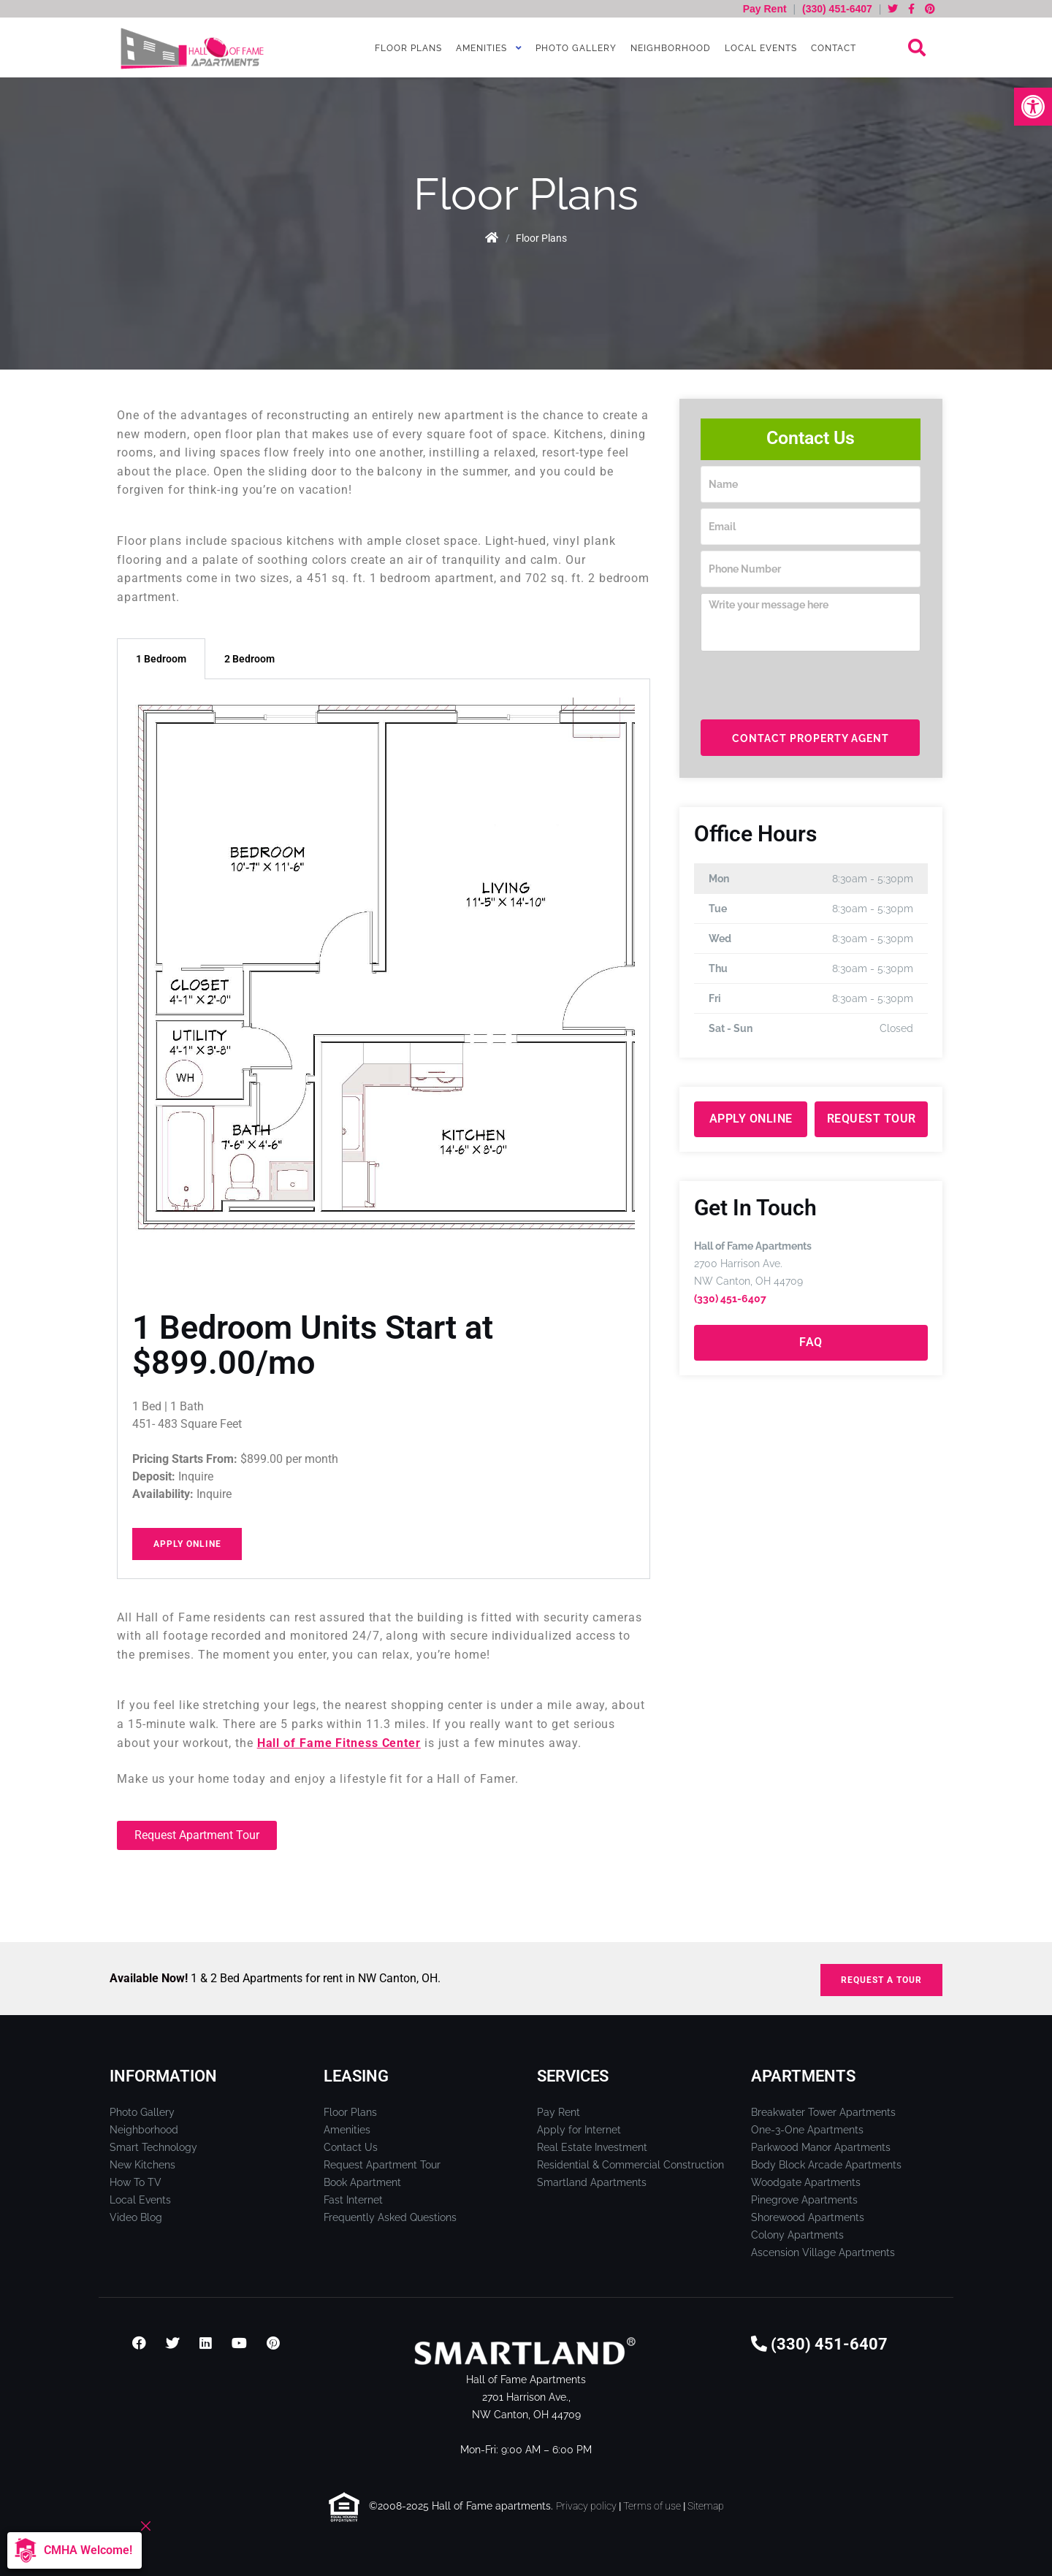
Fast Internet (353, 2200)
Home (490, 238)
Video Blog (136, 2217)
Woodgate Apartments (806, 2182)
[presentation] (812, 685)
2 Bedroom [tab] (249, 659)
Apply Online (187, 1544)
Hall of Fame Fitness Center (339, 1743)
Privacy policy (586, 2506)
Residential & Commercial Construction (630, 2165)
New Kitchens (142, 2165)
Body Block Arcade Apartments (826, 2165)
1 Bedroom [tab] (161, 659)
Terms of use (652, 2506)
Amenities (480, 48)
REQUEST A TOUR (881, 1980)
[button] (1033, 107)
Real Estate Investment (592, 2147)
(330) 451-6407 (837, 9)
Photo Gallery (575, 48)
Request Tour (871, 1118)
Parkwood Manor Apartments (821, 2147)
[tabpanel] (383, 1128)
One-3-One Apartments (807, 2130)
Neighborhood (669, 48)
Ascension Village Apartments (823, 2252)
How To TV (135, 2182)
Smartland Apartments (592, 2182)
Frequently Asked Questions (390, 2217)
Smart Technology (153, 2147)
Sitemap (705, 2506)
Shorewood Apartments (807, 2217)
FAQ (811, 1342)
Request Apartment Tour (382, 2165)
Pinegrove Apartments (804, 2200)
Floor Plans (407, 48)
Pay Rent (766, 9)
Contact (832, 48)
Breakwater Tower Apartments (823, 2112)
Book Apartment (362, 2182)
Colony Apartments (797, 2235)
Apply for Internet (579, 2130)
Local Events (759, 48)
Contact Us (351, 2147)
